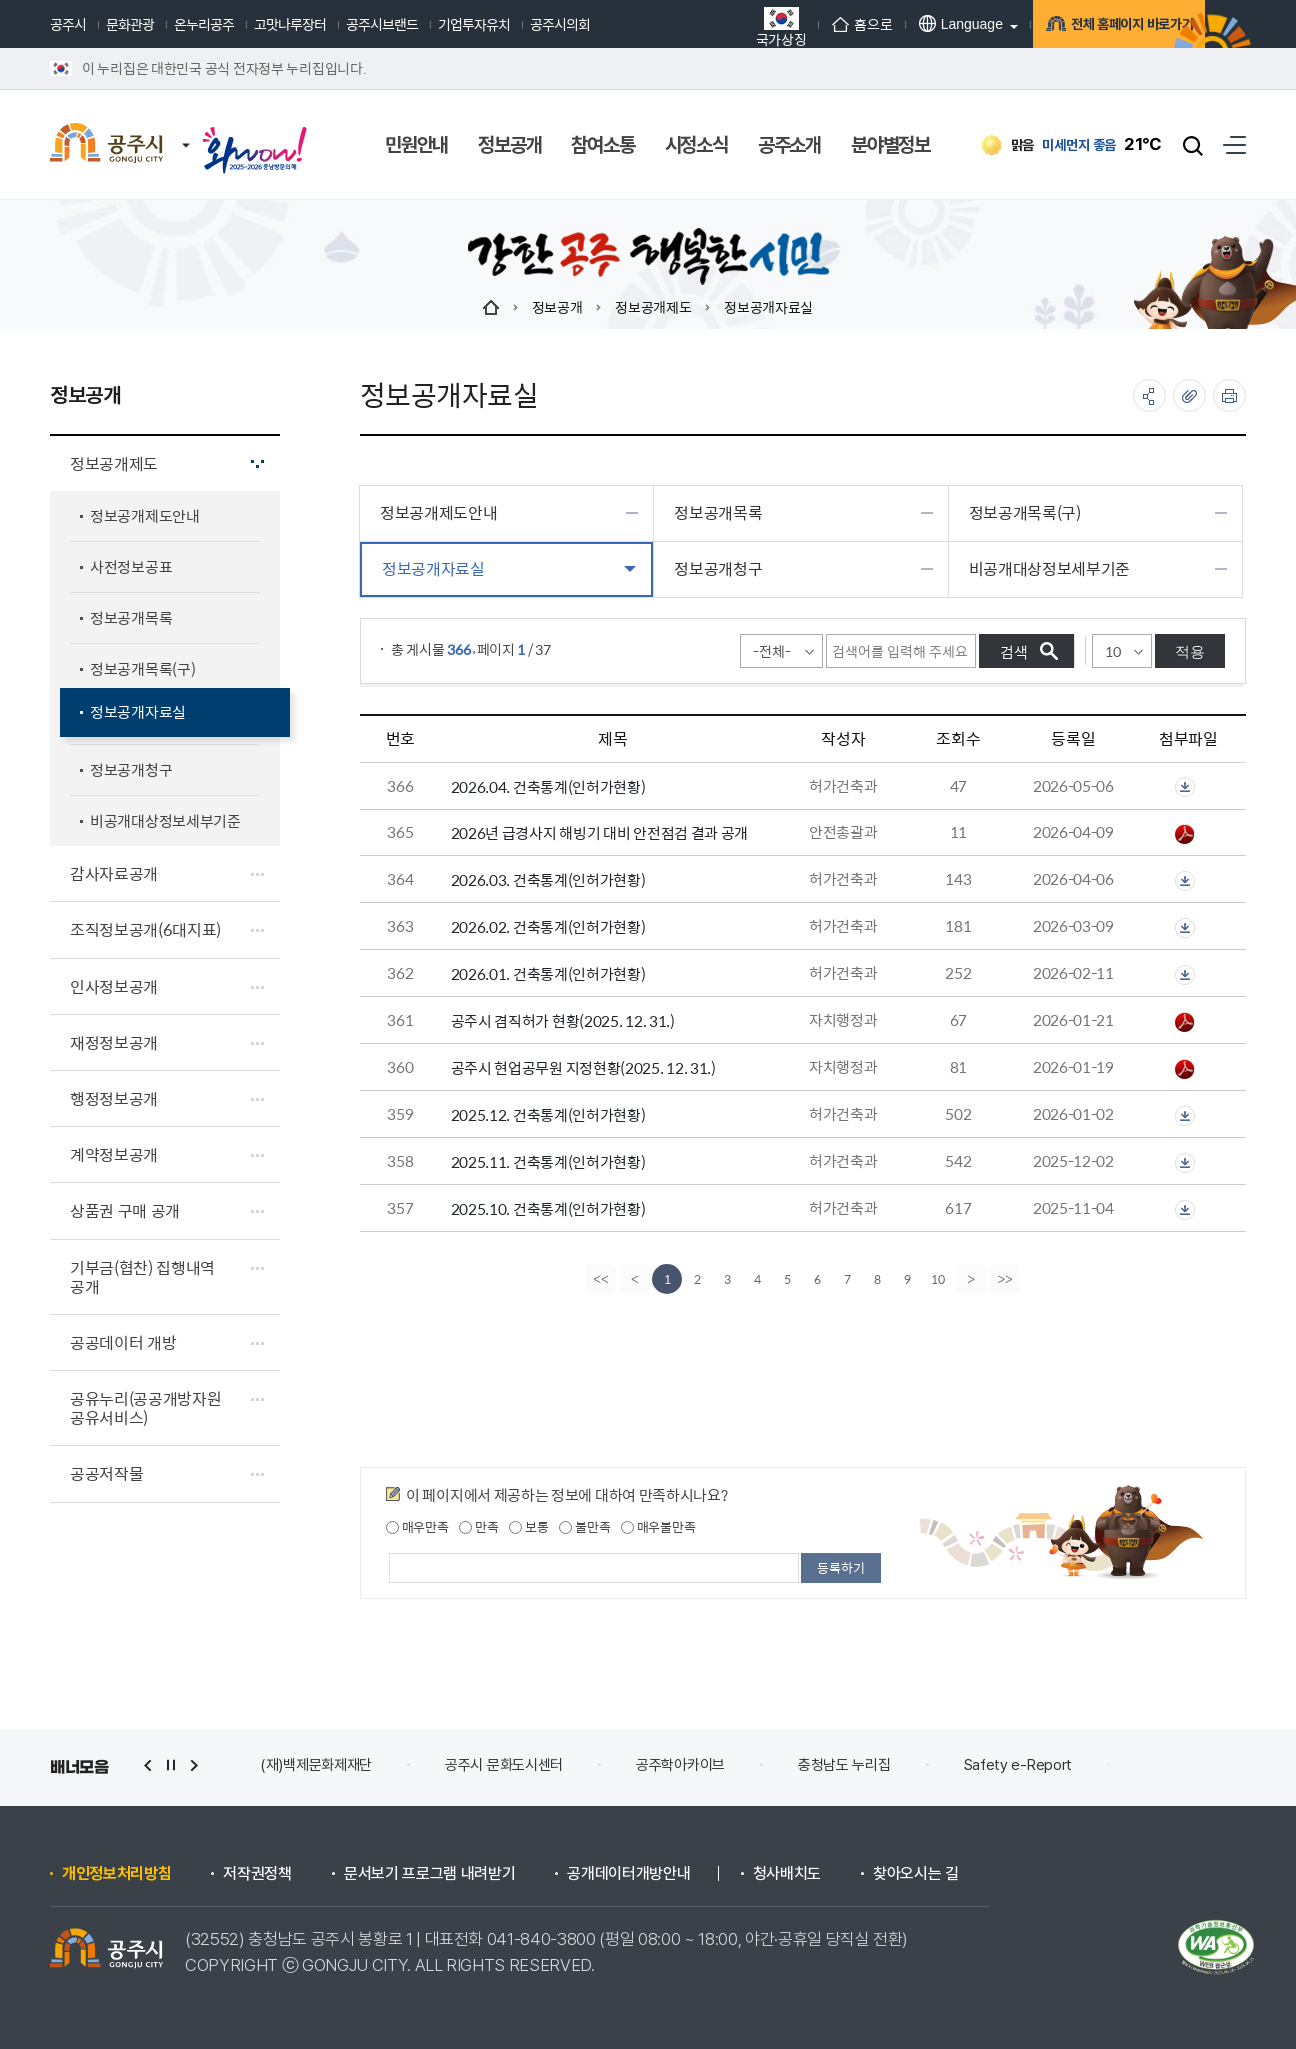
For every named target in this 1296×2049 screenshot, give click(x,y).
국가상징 (724, 26)
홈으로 (806, 24)
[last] (1007, 1279)
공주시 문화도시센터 (504, 1765)
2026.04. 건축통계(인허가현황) (548, 786)
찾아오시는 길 (916, 1874)
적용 (1190, 651)
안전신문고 (1177, 1765)
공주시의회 (560, 24)
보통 (528, 1527)
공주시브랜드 (382, 24)
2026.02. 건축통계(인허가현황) (548, 926)
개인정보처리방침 (116, 1874)
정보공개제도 (653, 307)
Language (904, 23)
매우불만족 (658, 1527)
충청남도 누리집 (844, 1765)
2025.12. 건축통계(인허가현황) (548, 1114)
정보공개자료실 (768, 307)
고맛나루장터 (290, 24)
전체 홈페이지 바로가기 (1091, 27)
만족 (478, 1527)
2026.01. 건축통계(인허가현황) (548, 973)
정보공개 (557, 307)
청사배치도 (787, 1874)
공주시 (68, 24)
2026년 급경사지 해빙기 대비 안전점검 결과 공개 (600, 832)
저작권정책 (257, 1874)
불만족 (584, 1527)
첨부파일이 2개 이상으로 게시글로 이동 (1185, 787)
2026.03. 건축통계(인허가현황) (548, 879)
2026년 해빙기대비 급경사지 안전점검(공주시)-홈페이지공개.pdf (1185, 834)
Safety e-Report (1018, 1765)
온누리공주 (204, 24)
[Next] (973, 1279)
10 (938, 1279)
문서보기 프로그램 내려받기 (430, 1874)
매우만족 (417, 1527)
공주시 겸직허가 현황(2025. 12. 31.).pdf (1185, 1022)
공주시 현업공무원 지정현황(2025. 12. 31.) (583, 1067)
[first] (599, 1279)
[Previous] (633, 1279)
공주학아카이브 (680, 1765)
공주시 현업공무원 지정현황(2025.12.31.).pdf (1185, 1069)
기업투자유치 (474, 24)
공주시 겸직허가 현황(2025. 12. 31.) (563, 1020)
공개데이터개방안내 (628, 1874)
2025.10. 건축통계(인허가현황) (548, 1208)
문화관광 (130, 24)
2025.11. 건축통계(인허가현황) (548, 1161)
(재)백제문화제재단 (316, 1765)
